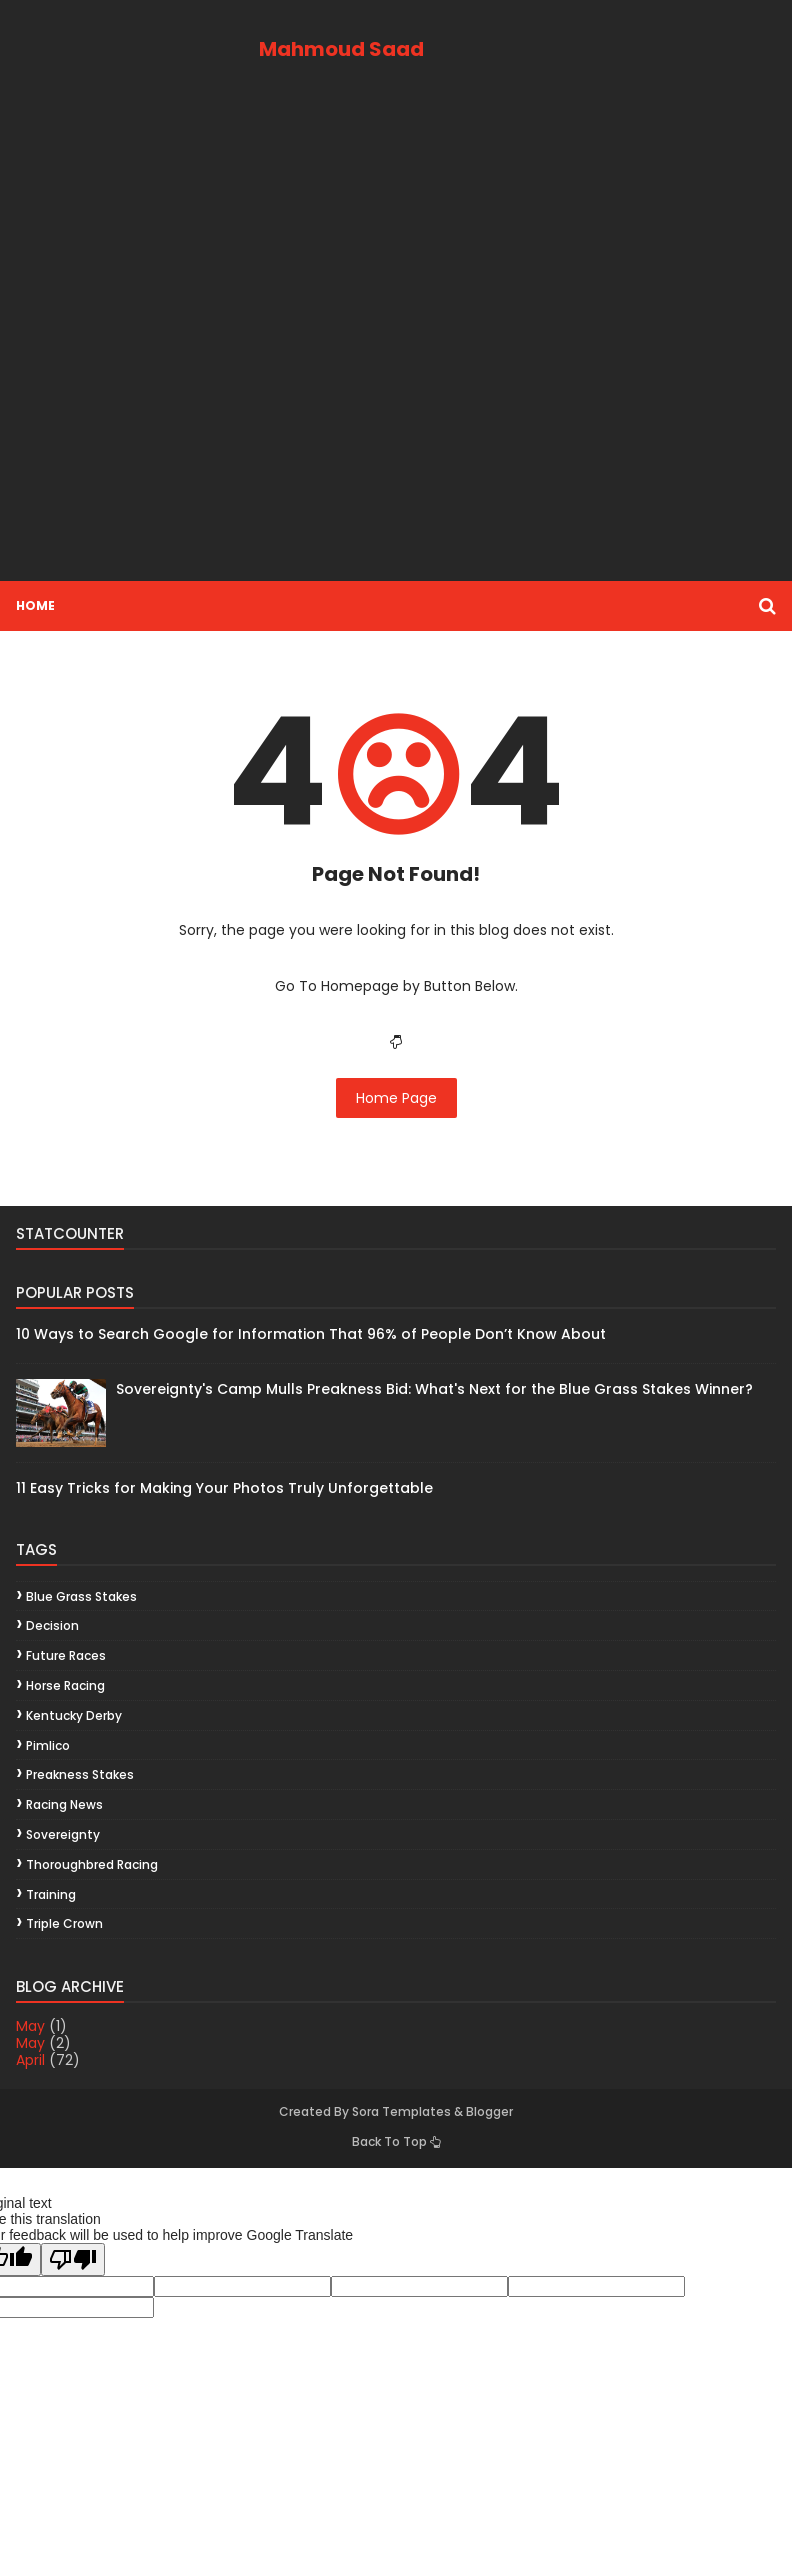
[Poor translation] (73, 2259)
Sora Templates (401, 2111)
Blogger (489, 2111)
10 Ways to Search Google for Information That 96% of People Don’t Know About (311, 1334)
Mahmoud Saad (341, 49)
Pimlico (48, 1745)
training (51, 1894)
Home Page (396, 1098)
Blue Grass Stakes (81, 1596)
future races (66, 1655)
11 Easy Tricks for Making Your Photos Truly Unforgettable (224, 1488)
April (30, 2060)
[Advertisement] (396, 343)
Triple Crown (64, 1923)
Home (35, 605)
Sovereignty (63, 1834)
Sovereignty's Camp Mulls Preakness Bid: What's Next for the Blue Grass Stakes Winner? (434, 1389)
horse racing (65, 1685)
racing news (64, 1804)
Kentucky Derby (74, 1715)
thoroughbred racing (92, 1864)
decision (52, 1625)
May (30, 2026)
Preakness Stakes (80, 1774)
